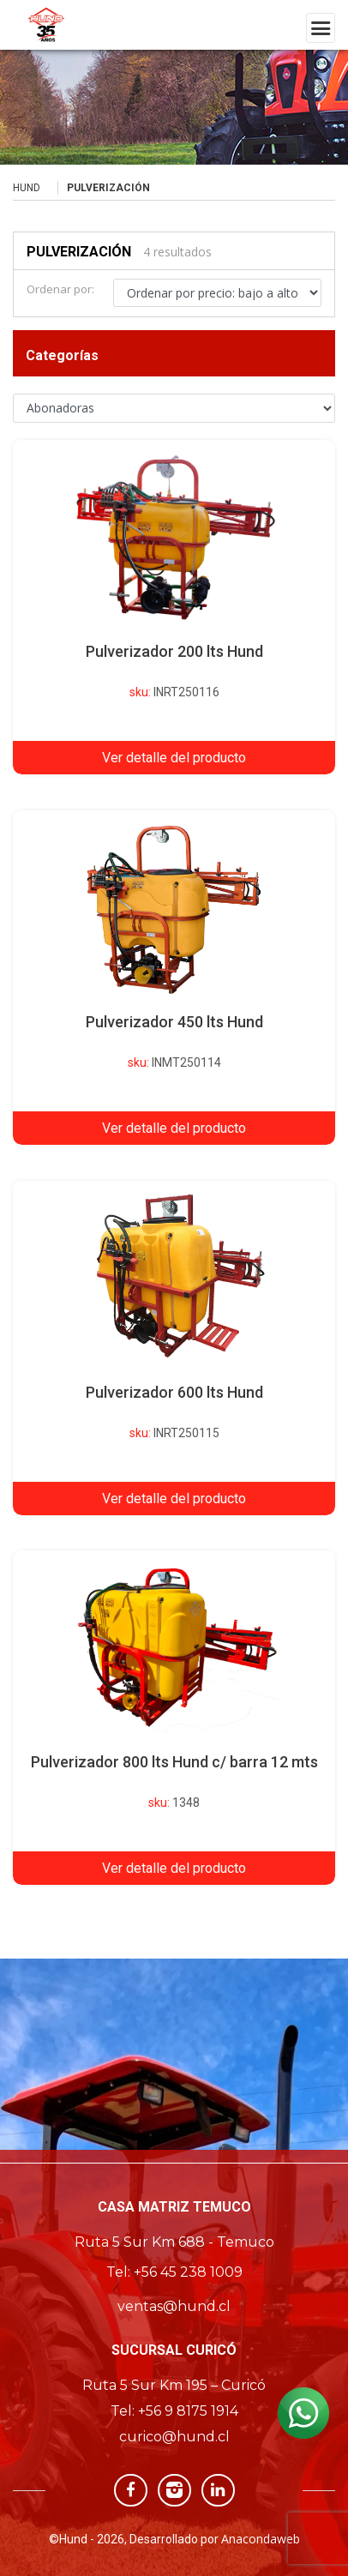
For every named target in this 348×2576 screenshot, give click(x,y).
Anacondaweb (260, 2539)
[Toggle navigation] (320, 28)
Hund (26, 188)
